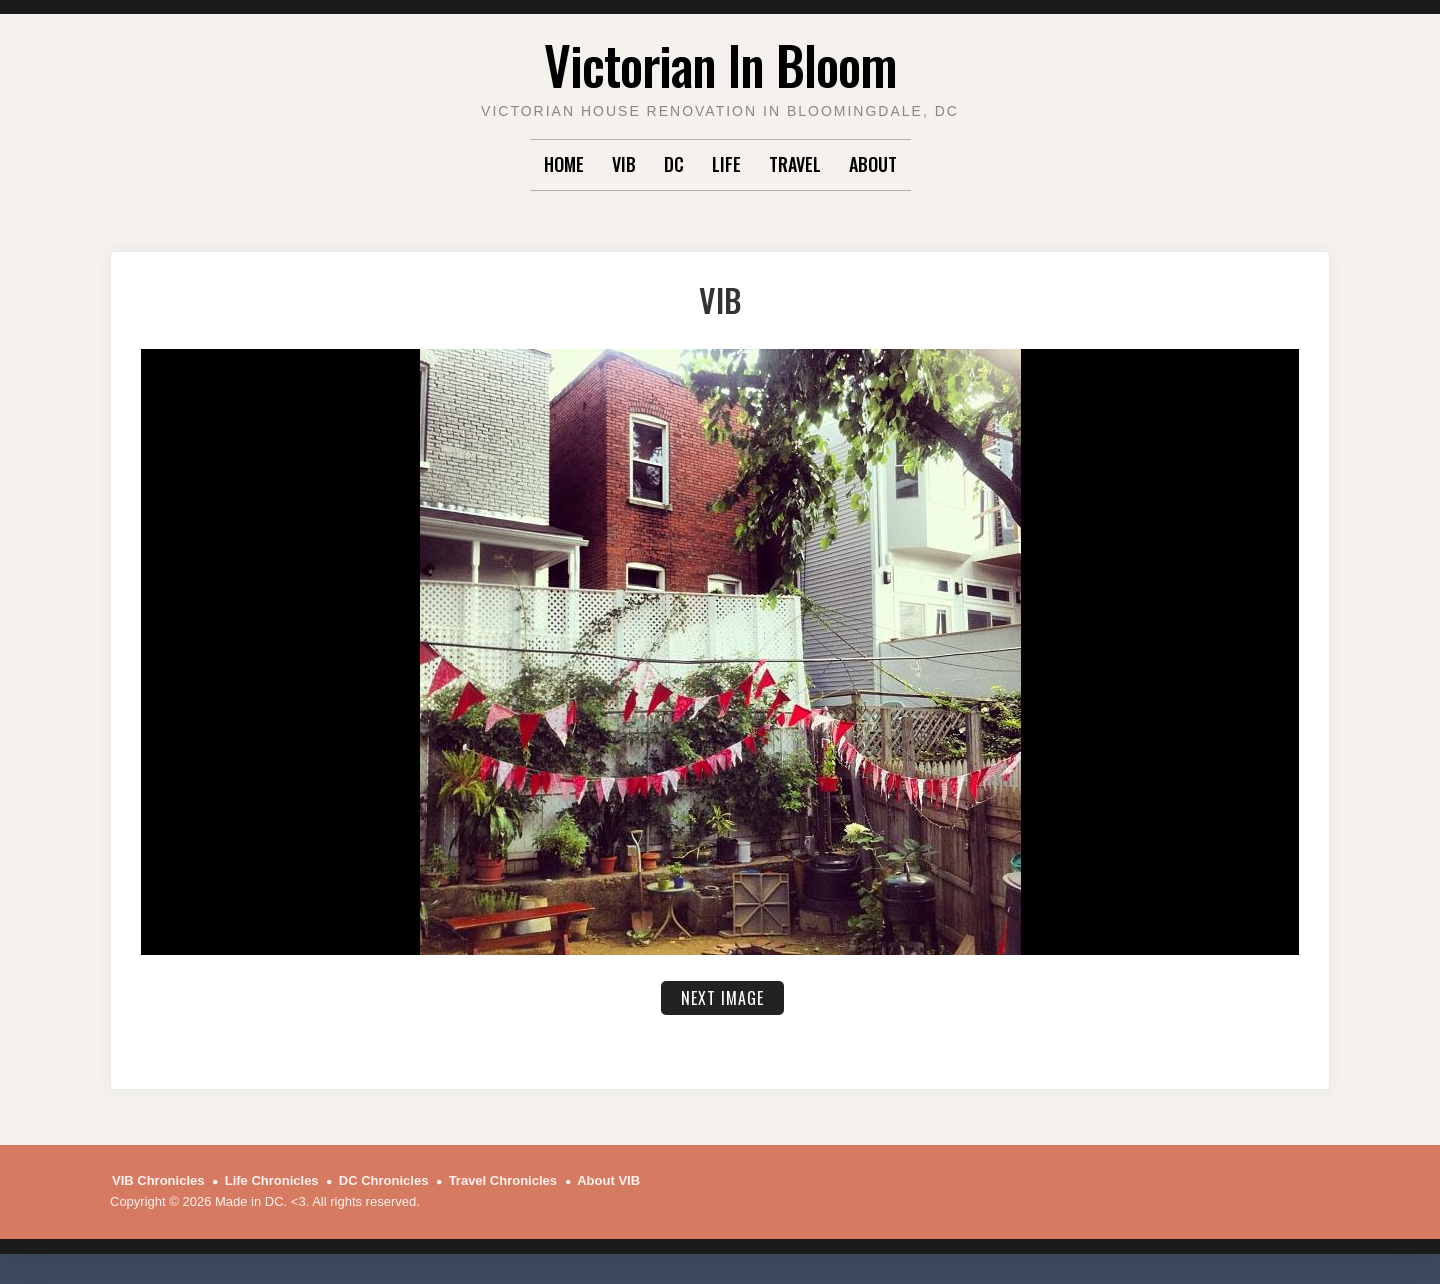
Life (726, 164)
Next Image (722, 998)
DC (674, 164)
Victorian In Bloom (720, 64)
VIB (624, 164)
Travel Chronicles (503, 1180)
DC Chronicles (384, 1180)
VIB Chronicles (158, 1180)
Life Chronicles (272, 1180)
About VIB (608, 1180)
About (873, 164)
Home (564, 164)
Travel (795, 164)
